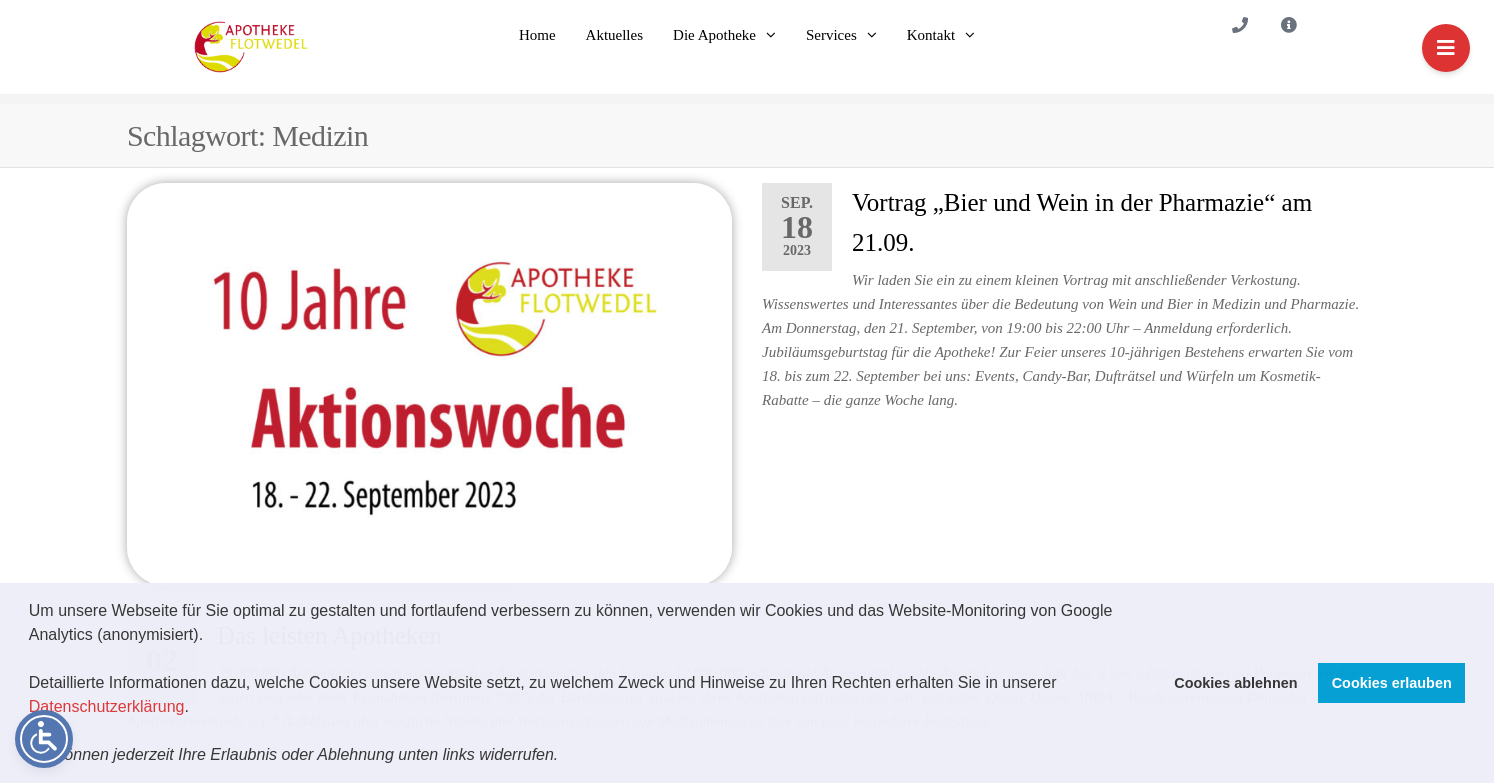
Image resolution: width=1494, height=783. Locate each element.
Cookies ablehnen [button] (1235, 683)
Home (537, 35)
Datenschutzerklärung (107, 706)
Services (831, 35)
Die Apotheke (714, 35)
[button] (566, 757)
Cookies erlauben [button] (1392, 683)
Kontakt (931, 35)
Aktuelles (615, 35)
